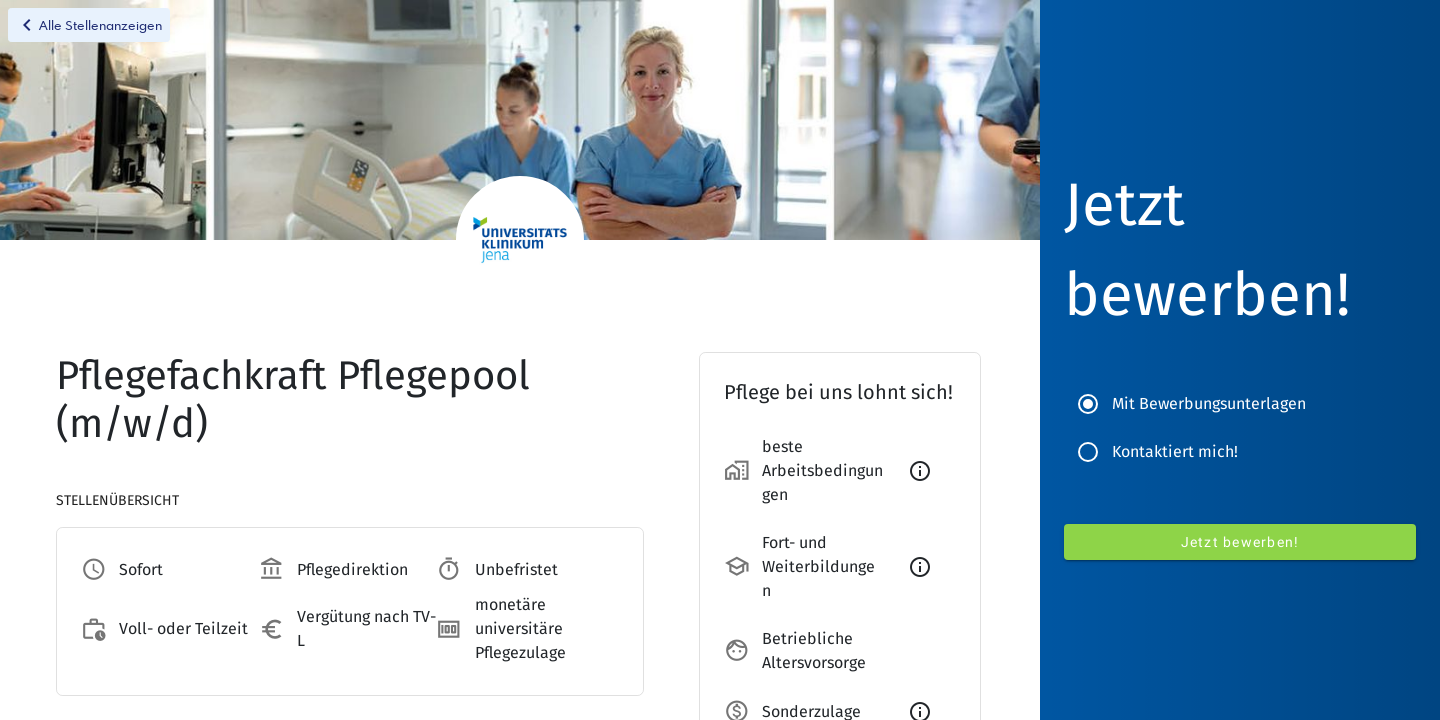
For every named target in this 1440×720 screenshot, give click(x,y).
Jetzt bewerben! (1240, 542)
